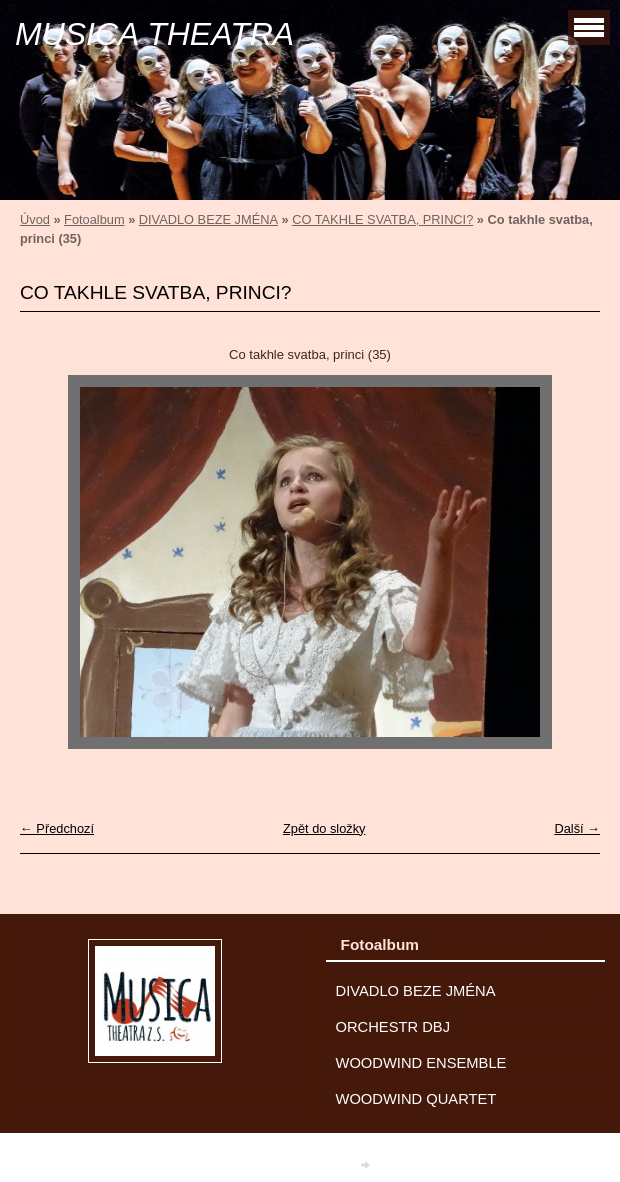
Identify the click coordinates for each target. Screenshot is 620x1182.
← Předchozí (57, 828)
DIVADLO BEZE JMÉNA (208, 219)
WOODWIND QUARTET (416, 1099)
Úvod (35, 219)
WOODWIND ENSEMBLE (421, 1063)
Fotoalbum (94, 219)
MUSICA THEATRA (154, 34)
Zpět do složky (324, 828)
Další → (577, 828)
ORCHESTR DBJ (393, 1027)
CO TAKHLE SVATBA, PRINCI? (382, 219)
